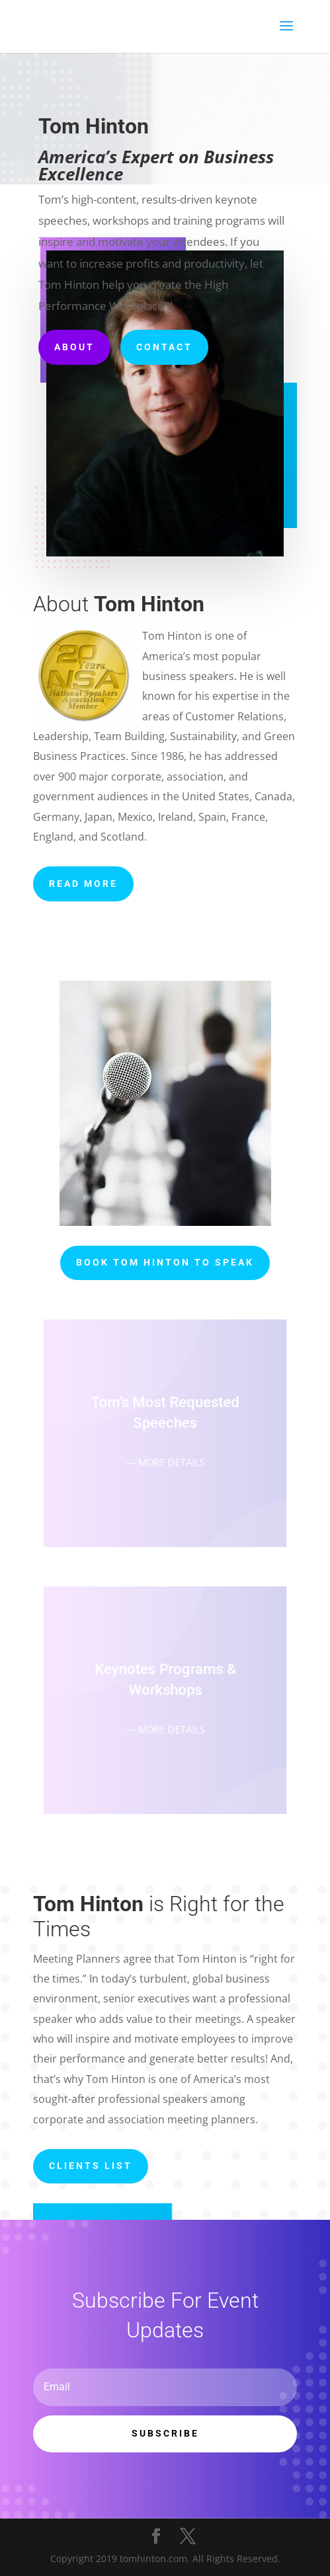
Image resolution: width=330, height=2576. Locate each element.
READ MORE (83, 883)
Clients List (90, 2165)
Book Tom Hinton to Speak (165, 1262)
